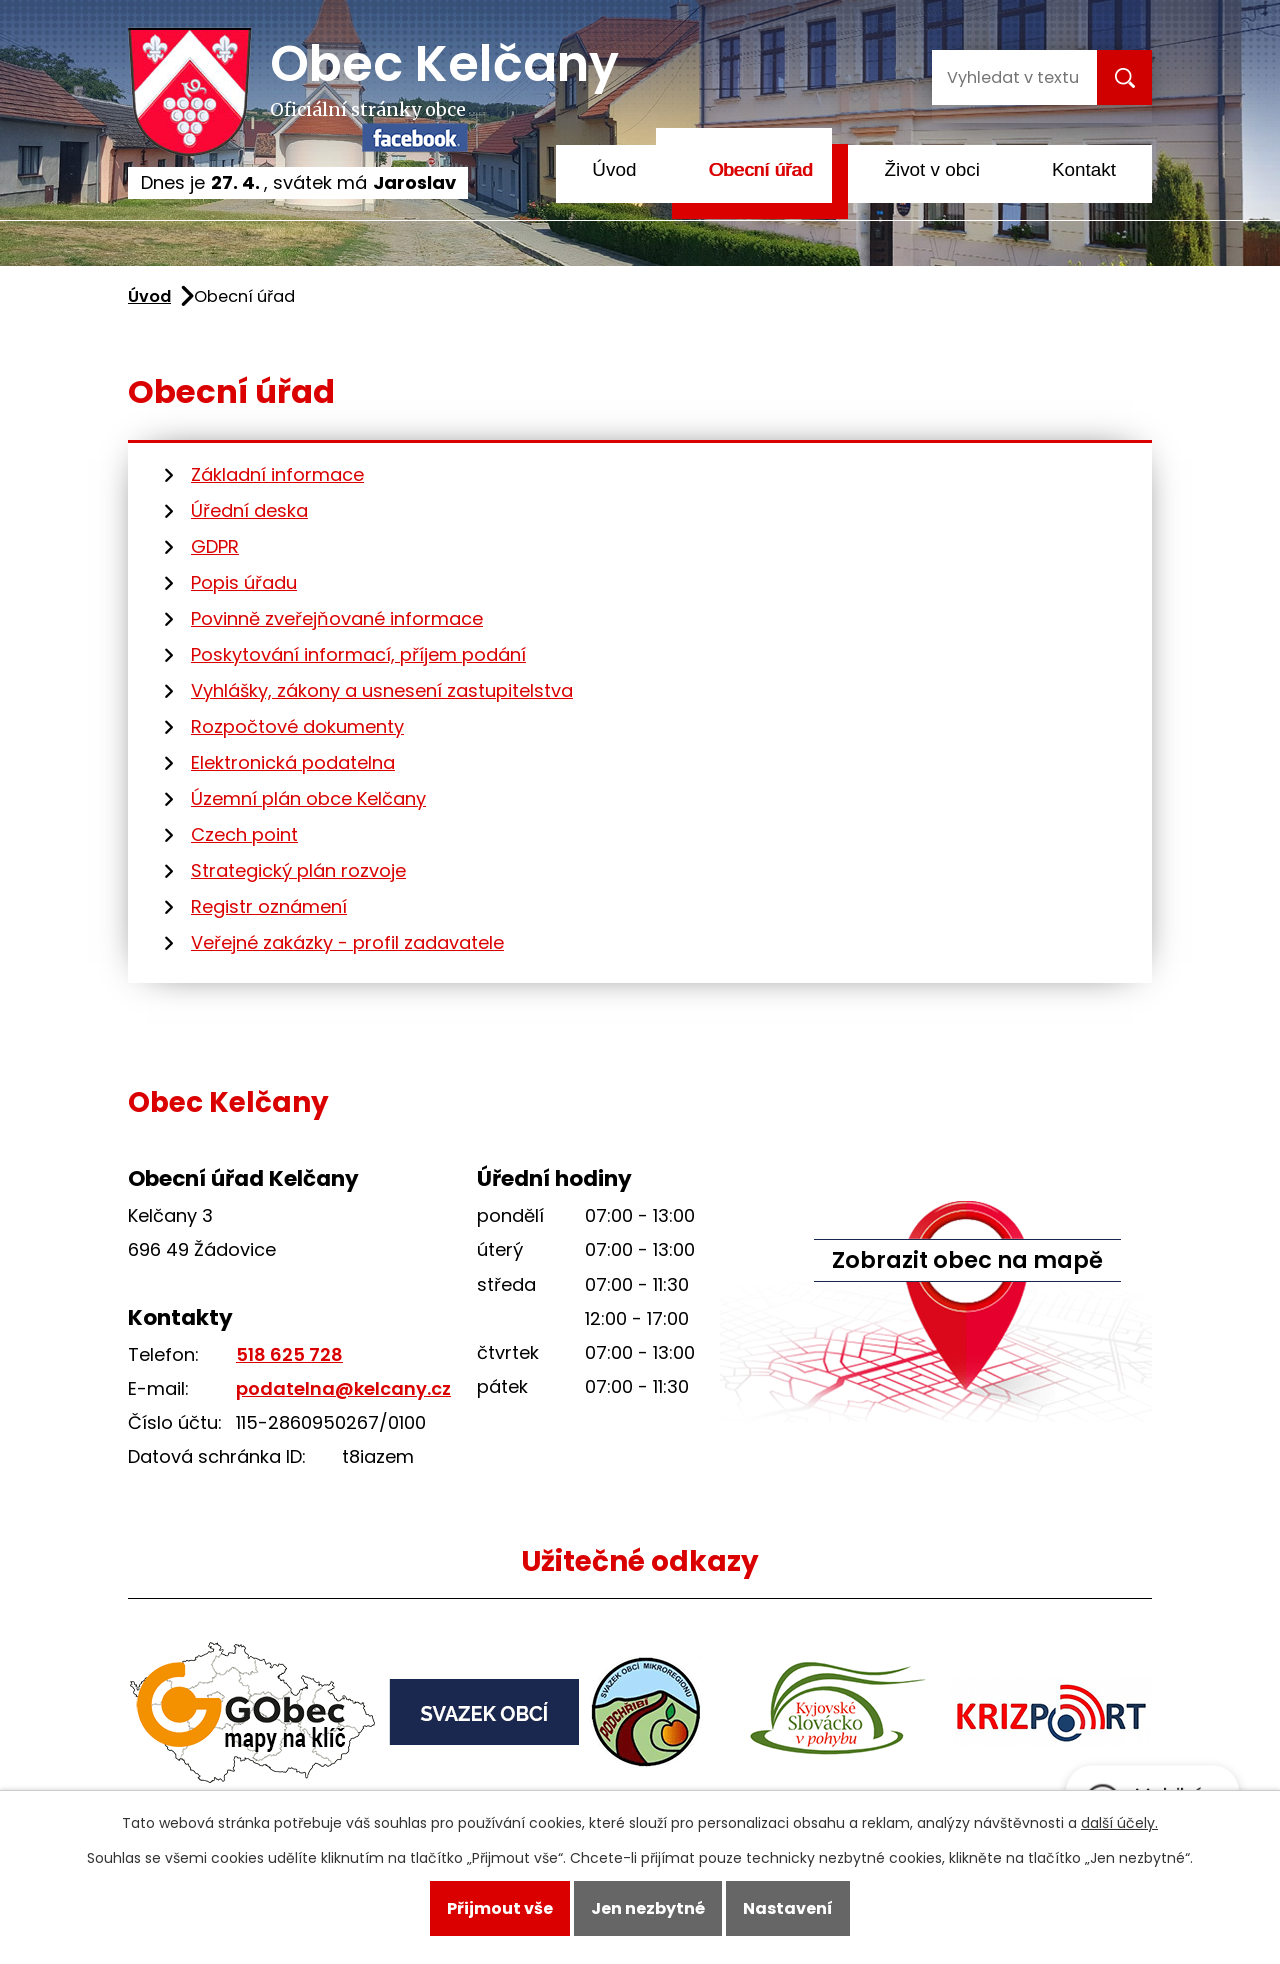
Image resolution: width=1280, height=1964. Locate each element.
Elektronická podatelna (293, 762)
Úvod (614, 169)
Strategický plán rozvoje (298, 870)
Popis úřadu (244, 582)
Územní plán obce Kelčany (308, 798)
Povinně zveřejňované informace (337, 618)
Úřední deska (249, 510)
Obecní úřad (760, 169)
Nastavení (788, 1908)
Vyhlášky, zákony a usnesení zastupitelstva (382, 690)
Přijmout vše (500, 1908)
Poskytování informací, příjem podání (358, 654)
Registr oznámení (269, 906)
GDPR (215, 546)
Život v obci (932, 169)
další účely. (1119, 1823)
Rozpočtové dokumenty (297, 726)
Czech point (244, 834)
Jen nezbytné (648, 1908)
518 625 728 (289, 1354)
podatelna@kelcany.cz (343, 1388)
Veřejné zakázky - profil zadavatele (347, 942)
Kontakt (1084, 169)
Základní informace (277, 474)
